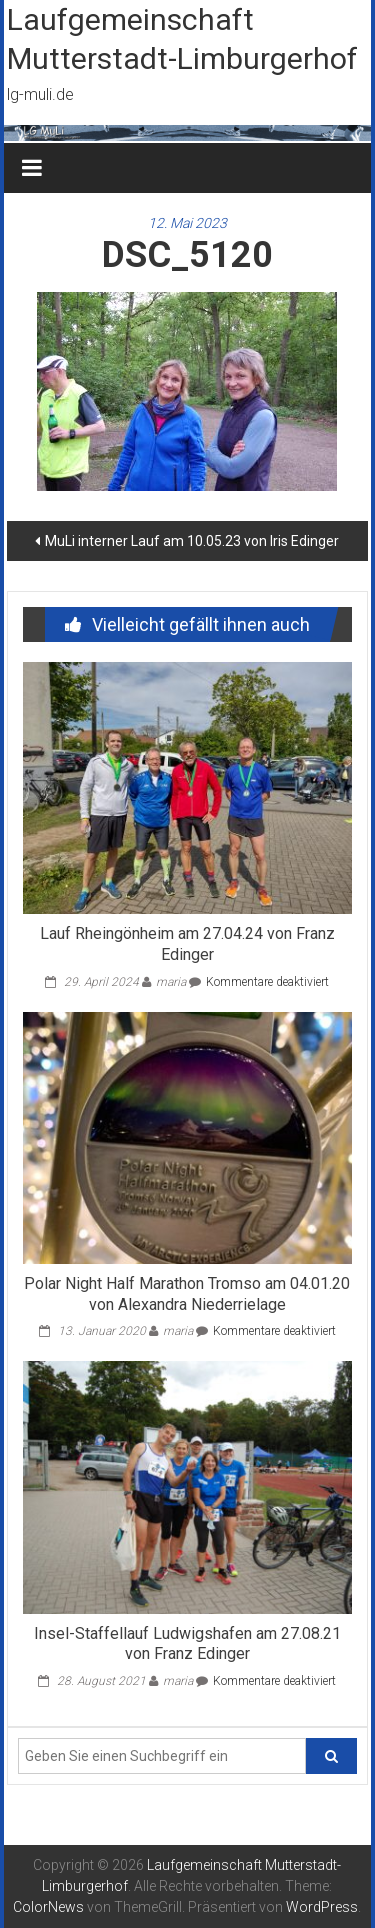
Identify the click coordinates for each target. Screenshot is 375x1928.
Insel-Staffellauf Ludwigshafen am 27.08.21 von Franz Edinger (187, 1644)
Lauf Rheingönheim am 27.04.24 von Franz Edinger (187, 944)
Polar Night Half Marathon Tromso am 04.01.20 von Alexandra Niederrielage (187, 1294)
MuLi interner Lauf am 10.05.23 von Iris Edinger (192, 541)
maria (171, 982)
